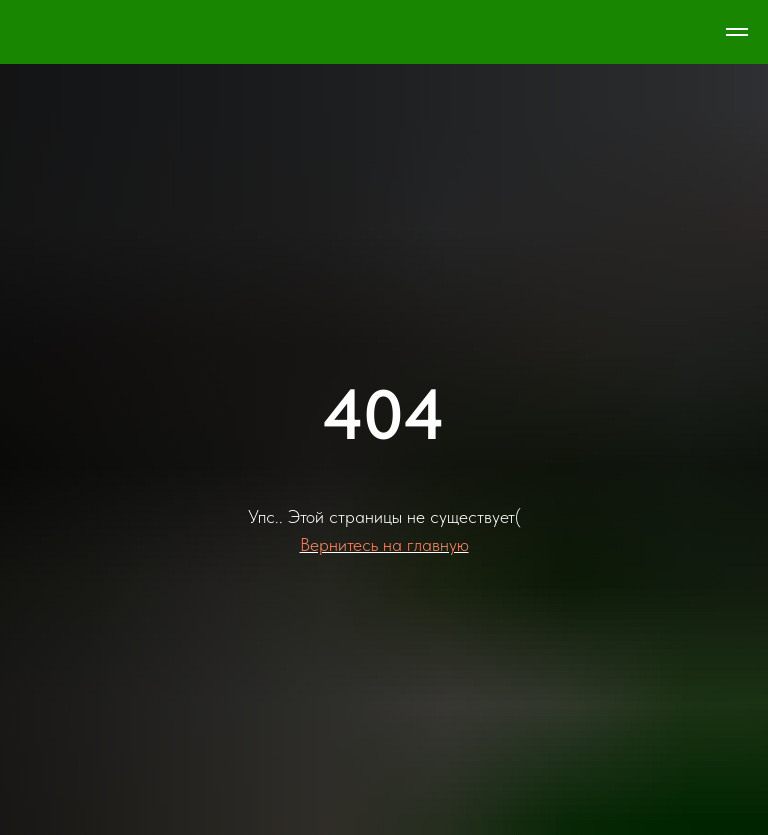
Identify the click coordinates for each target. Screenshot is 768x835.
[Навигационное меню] (737, 32)
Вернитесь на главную (384, 544)
